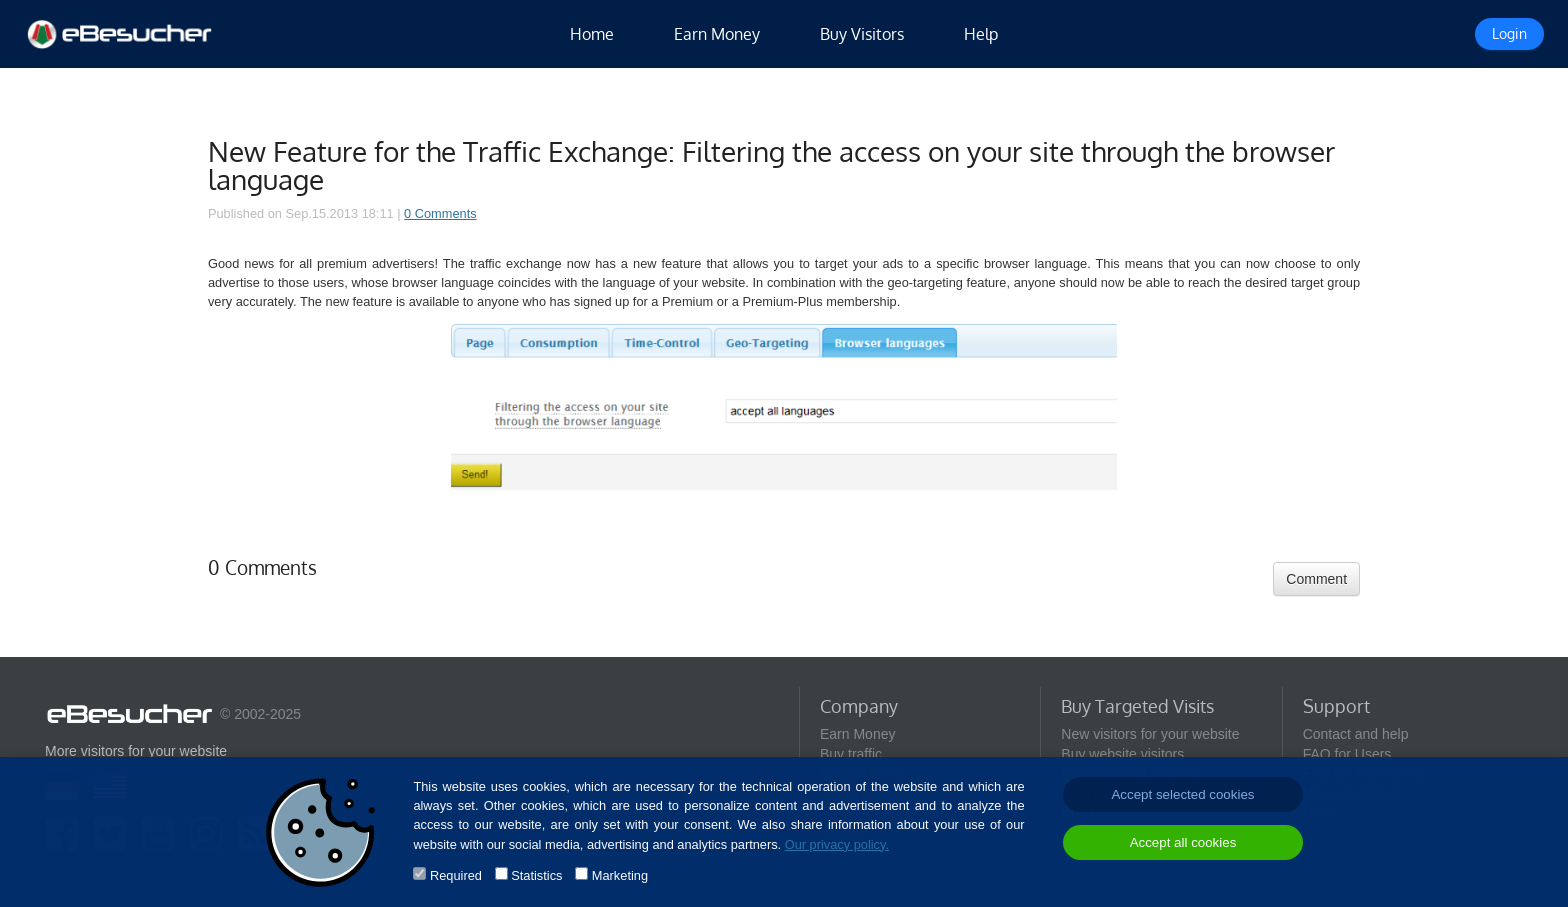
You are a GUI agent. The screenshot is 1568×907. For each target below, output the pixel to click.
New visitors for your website (1150, 734)
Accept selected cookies (1182, 794)
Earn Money (717, 34)
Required (456, 875)
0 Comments (440, 213)
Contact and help (1356, 734)
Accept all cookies (1183, 842)
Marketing (620, 875)
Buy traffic (851, 754)
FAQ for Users (1347, 754)
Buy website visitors (1122, 754)
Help (981, 34)
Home (592, 34)
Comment (1316, 579)
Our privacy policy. (837, 844)
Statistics (536, 875)
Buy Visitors (862, 34)
